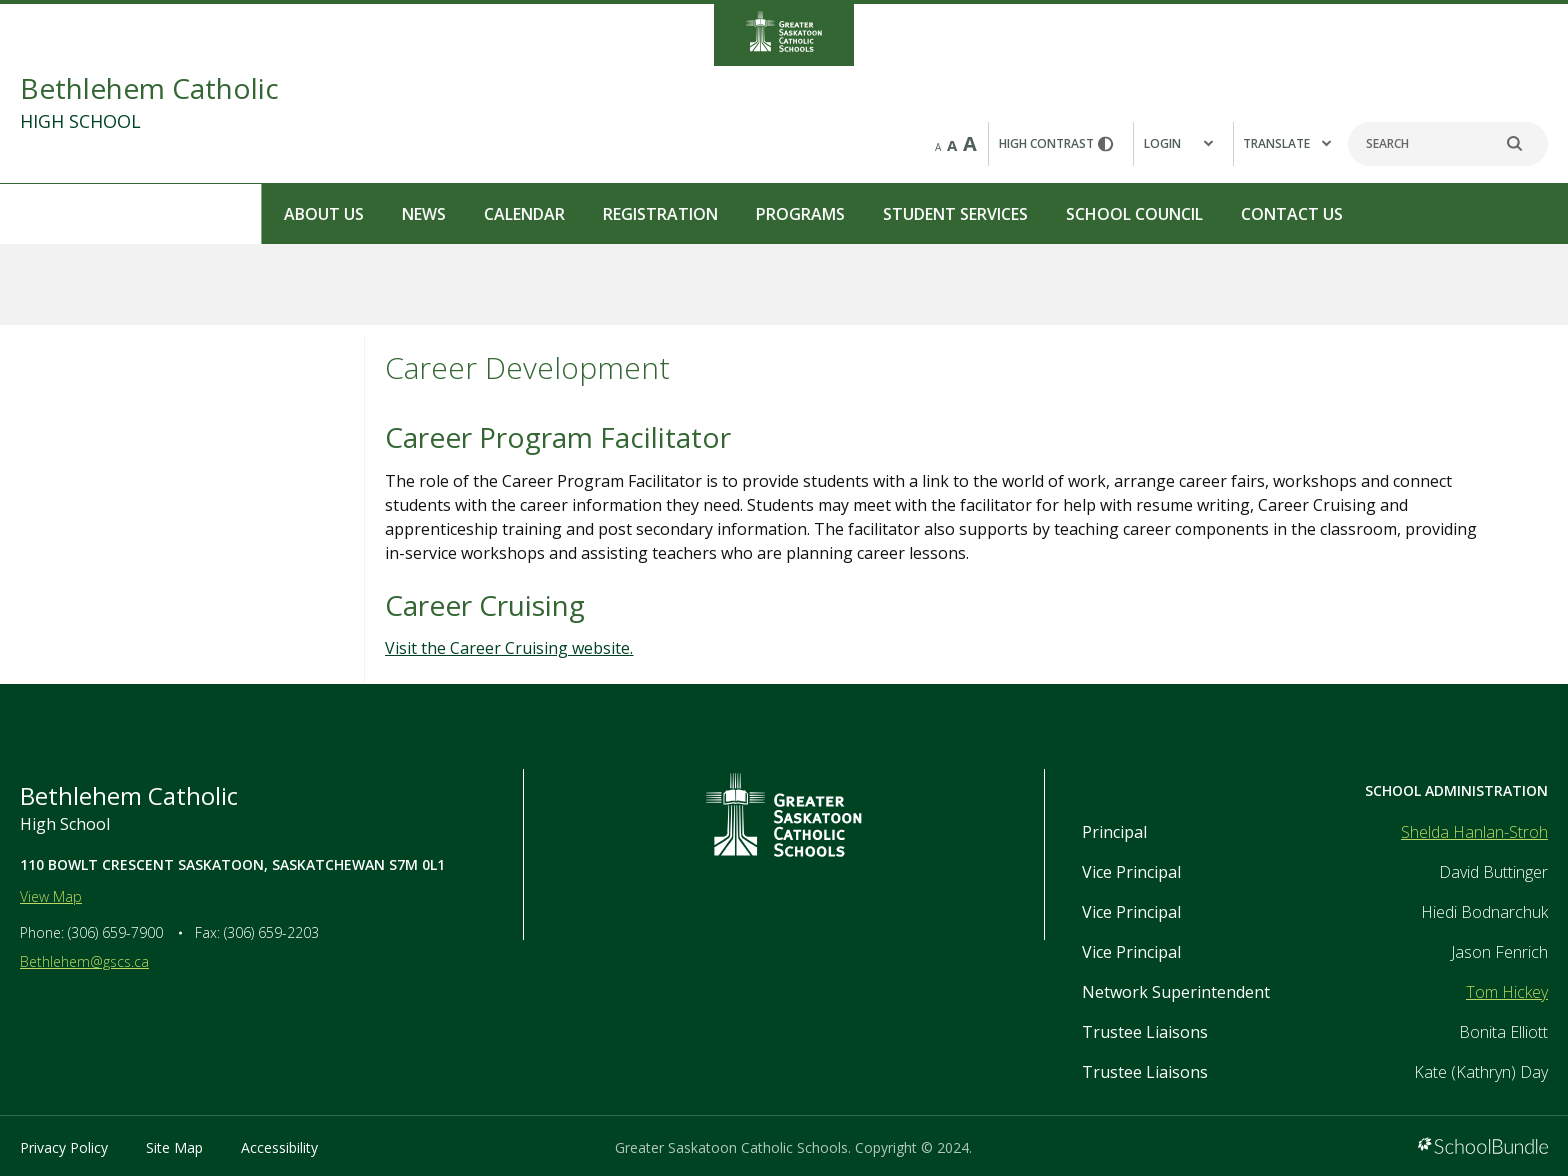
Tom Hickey (1507, 992)
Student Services (694, 214)
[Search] (1448, 144)
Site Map (174, 1147)
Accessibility (279, 1147)
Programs (539, 214)
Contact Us (1031, 214)
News (163, 214)
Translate (1287, 143)
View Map (51, 896)
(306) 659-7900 (115, 932)
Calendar (263, 214)
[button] (1183, 144)
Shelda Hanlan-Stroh (1474, 832)
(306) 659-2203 (271, 932)
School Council (873, 214)
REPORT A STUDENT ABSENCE (1448, 212)
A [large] (970, 143)
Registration (399, 214)
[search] (1525, 144)
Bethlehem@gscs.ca (84, 961)
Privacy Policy (64, 1147)
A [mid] (952, 145)
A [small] (938, 147)
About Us (63, 214)
